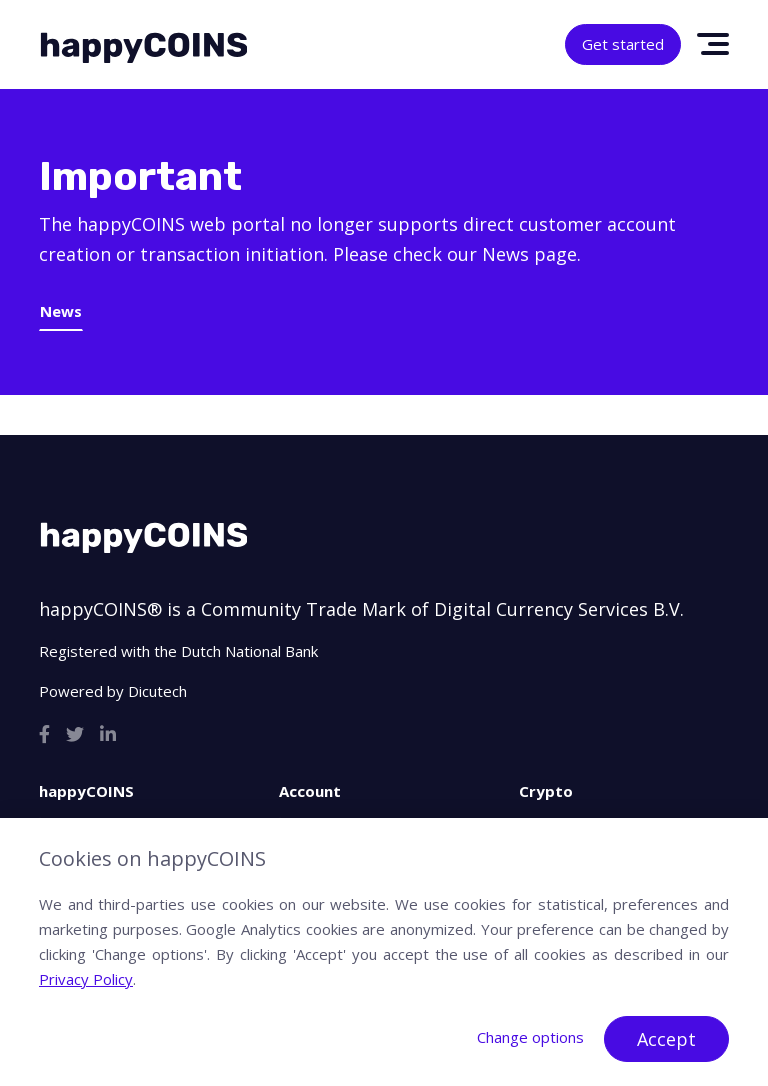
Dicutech (157, 691)
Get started (623, 44)
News (61, 311)
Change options (530, 1037)
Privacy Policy (86, 979)
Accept (666, 1039)
